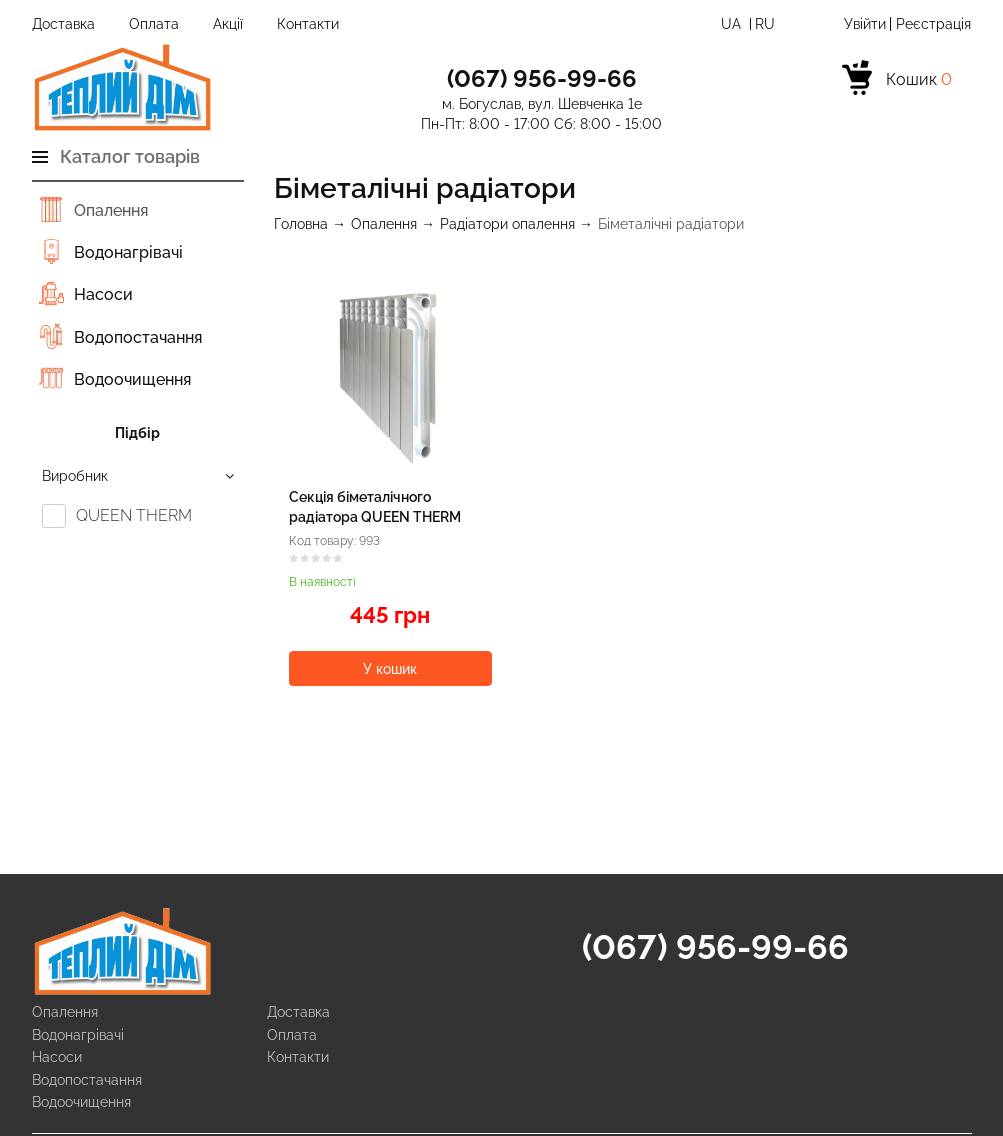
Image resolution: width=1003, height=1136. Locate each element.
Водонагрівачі (128, 252)
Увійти (865, 24)
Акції (228, 24)
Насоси (103, 294)
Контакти (308, 24)
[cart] (897, 80)
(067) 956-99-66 (715, 947)
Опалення (111, 210)
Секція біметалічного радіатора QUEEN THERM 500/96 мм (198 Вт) (375, 516)
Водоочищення (132, 379)
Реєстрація (933, 24)
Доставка (63, 24)
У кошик (390, 669)
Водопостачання (138, 337)
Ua (733, 24)
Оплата (154, 24)
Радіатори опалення (507, 224)
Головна (301, 224)
